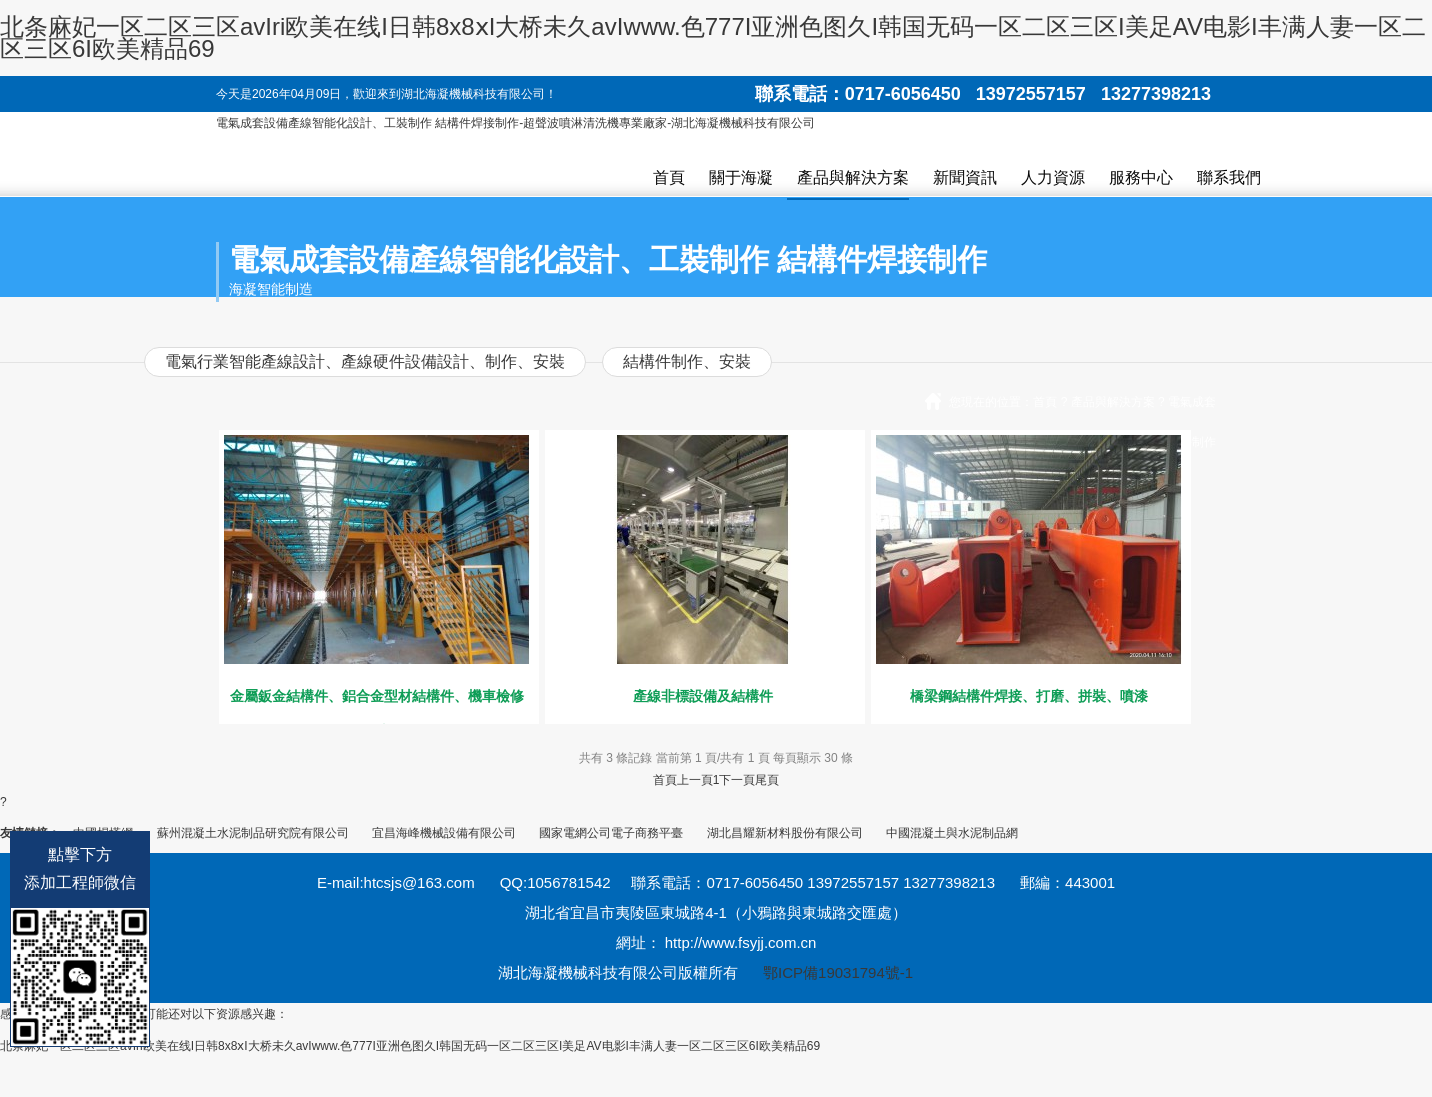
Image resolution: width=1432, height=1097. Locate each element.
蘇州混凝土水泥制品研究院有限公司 (253, 833)
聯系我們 (1229, 177)
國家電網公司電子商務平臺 (611, 833)
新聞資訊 (965, 177)
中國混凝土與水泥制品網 (952, 833)
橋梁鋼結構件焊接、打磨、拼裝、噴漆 (1029, 696)
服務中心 (1141, 177)
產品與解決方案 (853, 177)
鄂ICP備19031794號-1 (838, 972)
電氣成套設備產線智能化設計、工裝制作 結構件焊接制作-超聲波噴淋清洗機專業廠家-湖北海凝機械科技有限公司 (515, 123)
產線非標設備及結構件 (703, 696)
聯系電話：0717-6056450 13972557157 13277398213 (983, 94)
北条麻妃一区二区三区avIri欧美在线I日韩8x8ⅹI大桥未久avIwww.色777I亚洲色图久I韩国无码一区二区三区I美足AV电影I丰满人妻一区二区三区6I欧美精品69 (713, 37)
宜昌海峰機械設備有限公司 (444, 833)
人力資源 (1053, 177)
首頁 (669, 177)
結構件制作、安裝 (687, 361)
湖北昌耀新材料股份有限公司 (785, 833)
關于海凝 (741, 177)
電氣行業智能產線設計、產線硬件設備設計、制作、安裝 (365, 361)
